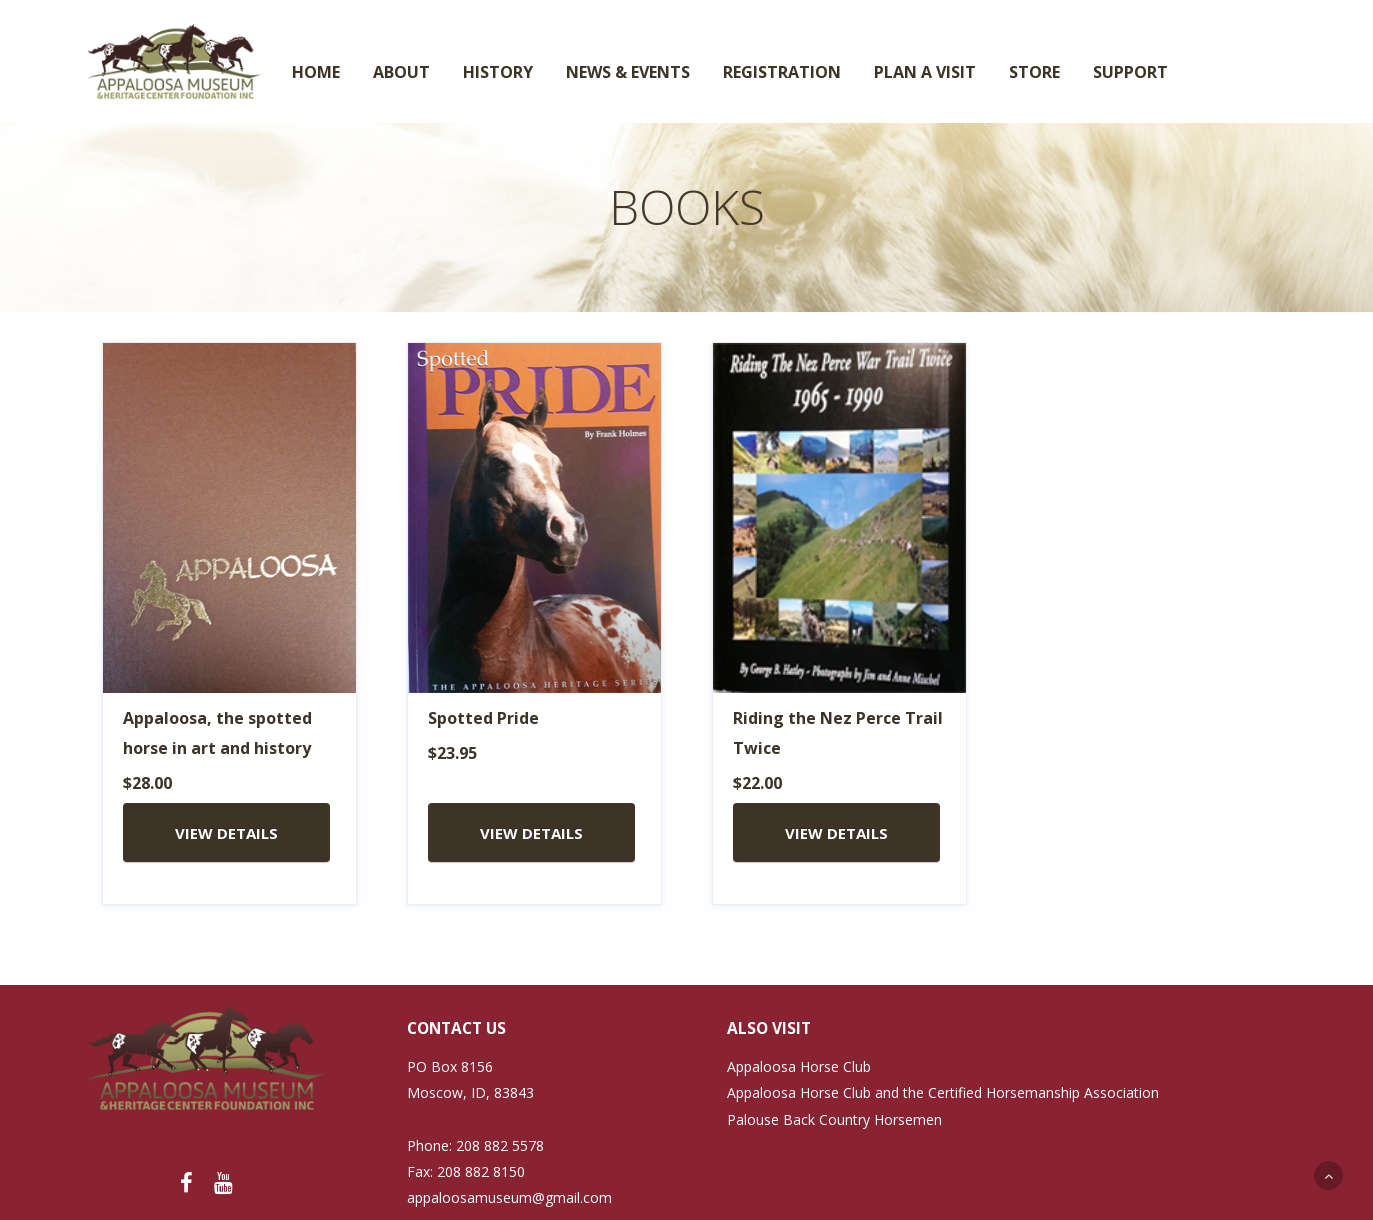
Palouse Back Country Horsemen (834, 1119)
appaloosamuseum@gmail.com (509, 1197)
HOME (316, 72)
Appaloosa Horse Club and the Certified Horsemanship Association (943, 1092)
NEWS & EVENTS (628, 72)
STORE (1034, 72)
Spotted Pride (483, 718)
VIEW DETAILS (226, 833)
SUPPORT (1130, 72)
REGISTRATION (782, 72)
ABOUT (401, 72)
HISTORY (498, 72)
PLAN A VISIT (925, 72)
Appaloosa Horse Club (799, 1066)
